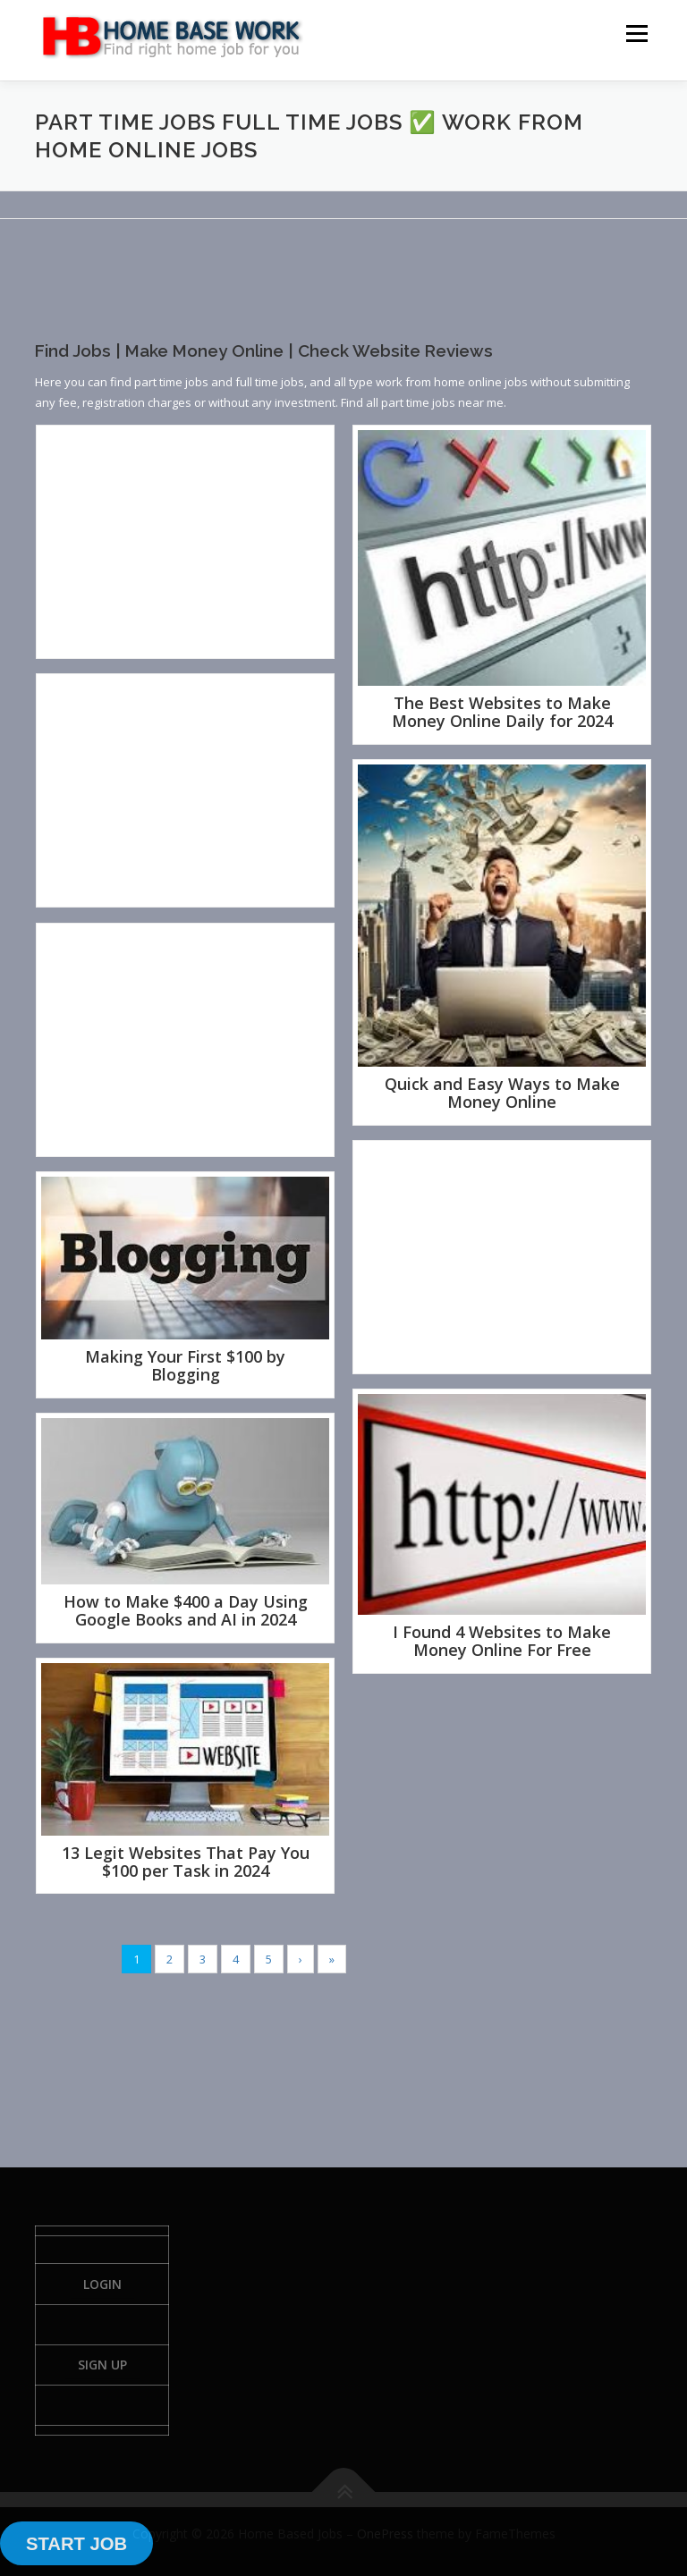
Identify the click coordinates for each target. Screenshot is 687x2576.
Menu (636, 33)
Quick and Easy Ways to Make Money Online (502, 1092)
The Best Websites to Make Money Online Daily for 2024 (502, 711)
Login (102, 2284)
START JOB (76, 2544)
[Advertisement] (360, 295)
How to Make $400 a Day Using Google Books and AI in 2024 (186, 1610)
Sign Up (102, 2364)
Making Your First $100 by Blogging (185, 1365)
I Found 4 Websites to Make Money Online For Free (502, 1640)
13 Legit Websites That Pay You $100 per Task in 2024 (186, 1861)
